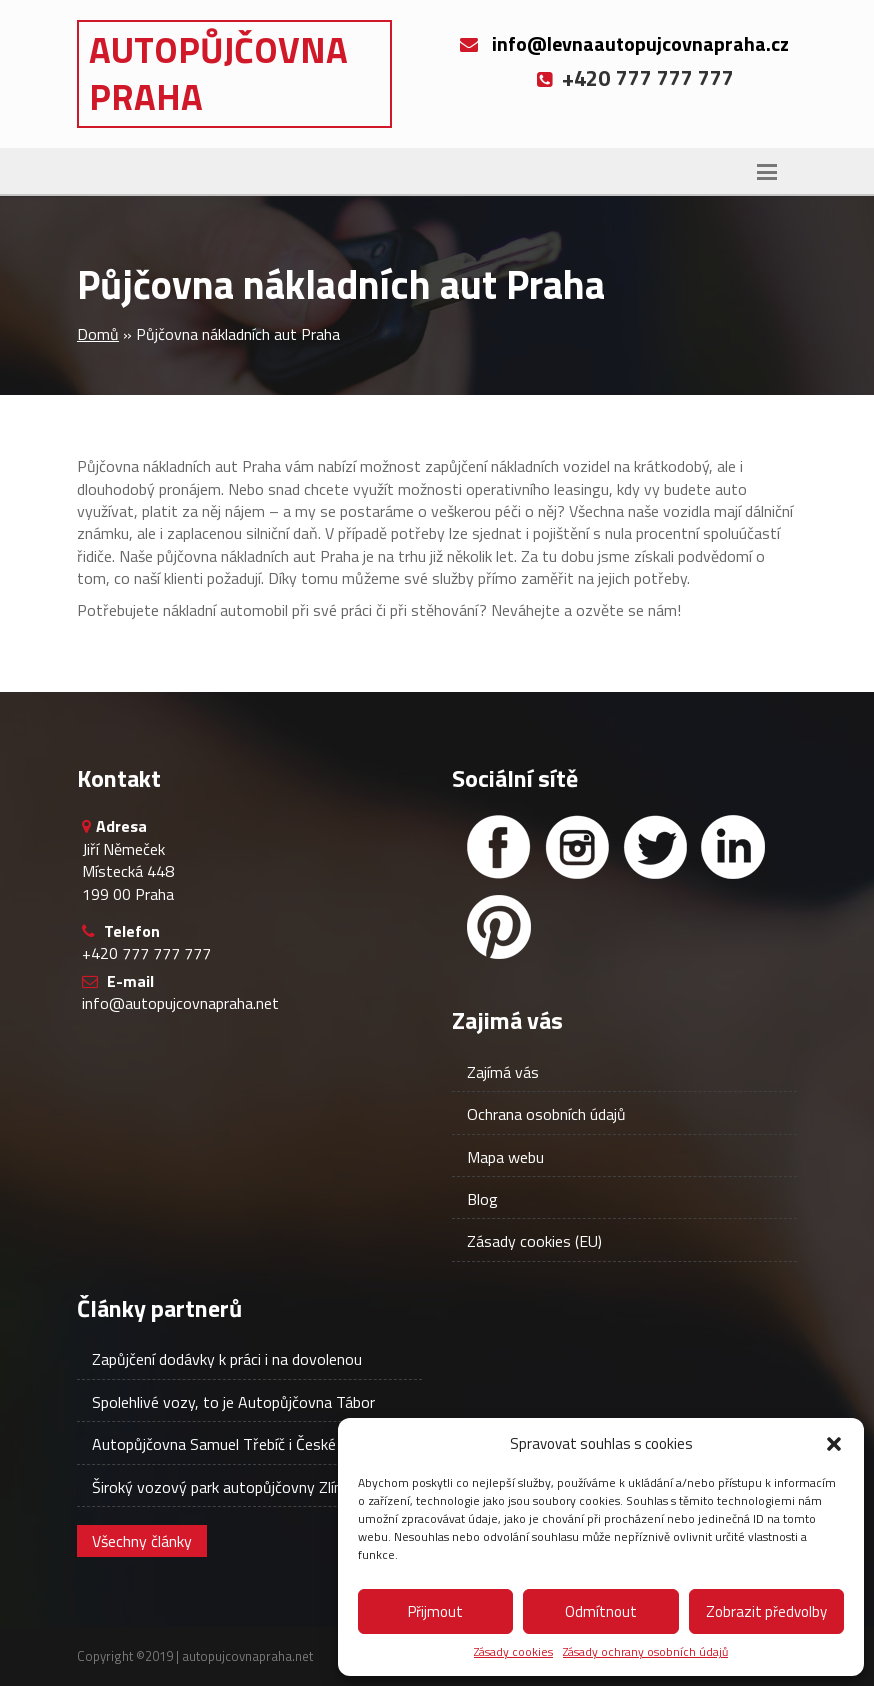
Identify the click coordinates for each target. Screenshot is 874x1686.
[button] (834, 1444)
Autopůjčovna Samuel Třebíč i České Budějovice (252, 1444)
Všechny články (142, 1541)
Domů (98, 334)
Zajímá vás (503, 1072)
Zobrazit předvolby (766, 1611)
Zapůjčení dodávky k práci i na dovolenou (227, 1359)
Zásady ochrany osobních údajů (645, 1652)
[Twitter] (655, 847)
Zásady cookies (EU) (534, 1241)
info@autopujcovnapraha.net (180, 1003)
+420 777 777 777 (146, 953)
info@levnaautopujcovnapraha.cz (640, 43)
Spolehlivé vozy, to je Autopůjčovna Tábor (233, 1402)
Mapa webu (505, 1157)
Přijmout (435, 1611)
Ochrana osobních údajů (546, 1114)
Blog (482, 1199)
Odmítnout (601, 1611)
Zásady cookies (513, 1652)
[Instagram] (577, 847)
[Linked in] (733, 847)
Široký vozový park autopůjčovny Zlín (217, 1487)
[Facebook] (499, 847)
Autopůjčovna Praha (218, 73)
